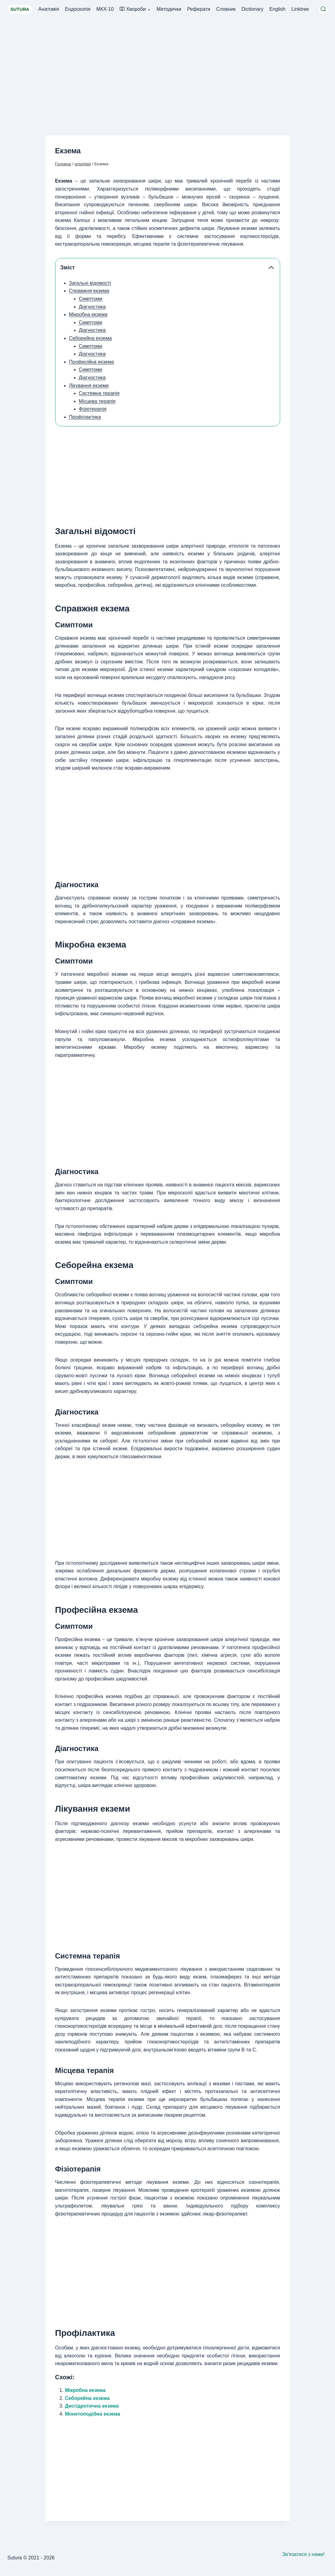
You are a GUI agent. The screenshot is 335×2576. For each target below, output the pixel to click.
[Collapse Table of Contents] (271, 267)
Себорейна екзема (90, 338)
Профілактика (85, 417)
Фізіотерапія (93, 409)
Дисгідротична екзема (92, 2406)
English (277, 9)
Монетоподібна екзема (92, 2414)
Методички (169, 9)
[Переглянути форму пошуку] (323, 9)
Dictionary (253, 9)
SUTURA (19, 9)
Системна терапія (99, 393)
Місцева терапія (97, 401)
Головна (63, 164)
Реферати (198, 9)
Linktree (300, 9)
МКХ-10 (105, 9)
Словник (225, 9)
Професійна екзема (91, 361)
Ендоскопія (78, 9)
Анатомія (48, 9)
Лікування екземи (89, 385)
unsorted (83, 164)
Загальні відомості (90, 283)
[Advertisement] (167, 65)
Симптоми (90, 298)
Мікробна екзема (88, 314)
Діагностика (92, 306)
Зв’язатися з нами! (303, 2554)
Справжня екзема (89, 290)
